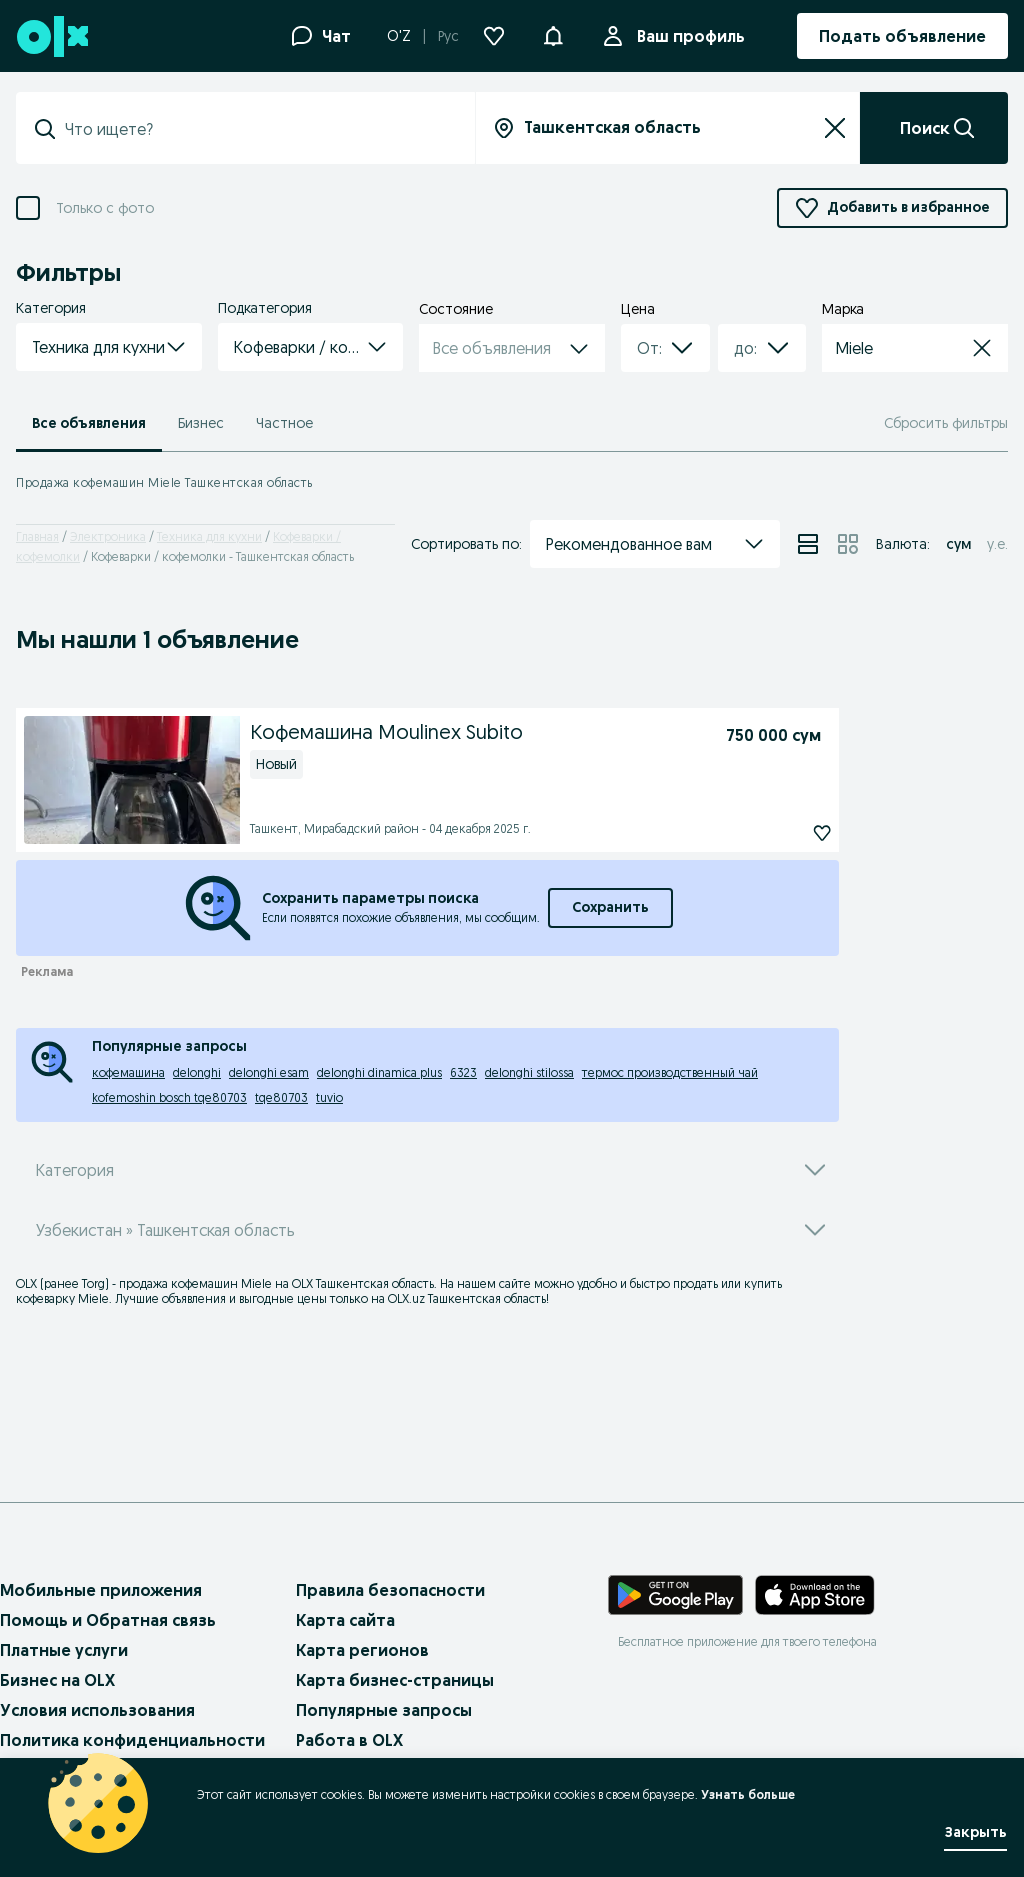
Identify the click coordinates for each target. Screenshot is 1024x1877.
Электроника (108, 536)
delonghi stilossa (529, 1072)
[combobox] (641, 348)
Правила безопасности (390, 1590)
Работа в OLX (349, 1740)
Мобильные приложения (101, 1590)
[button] (553, 34)
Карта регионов (362, 1650)
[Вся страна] (667, 128)
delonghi (197, 1072)
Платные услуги (64, 1650)
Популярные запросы (384, 1710)
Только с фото (105, 208)
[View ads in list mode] (808, 544)
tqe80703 (281, 1097)
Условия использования (97, 1710)
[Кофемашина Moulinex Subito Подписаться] (776, 833)
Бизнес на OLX (57, 1680)
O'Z (399, 36)
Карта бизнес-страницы (395, 1680)
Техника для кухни (209, 536)
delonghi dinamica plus (379, 1072)
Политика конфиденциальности (132, 1740)
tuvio (329, 1097)
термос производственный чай (670, 1072)
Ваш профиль (687, 36)
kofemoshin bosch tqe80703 (169, 1097)
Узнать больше (748, 1794)
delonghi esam (269, 1072)
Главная (37, 536)
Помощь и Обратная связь (108, 1620)
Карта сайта (345, 1620)
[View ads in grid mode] (848, 544)
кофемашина (128, 1072)
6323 (463, 1072)
